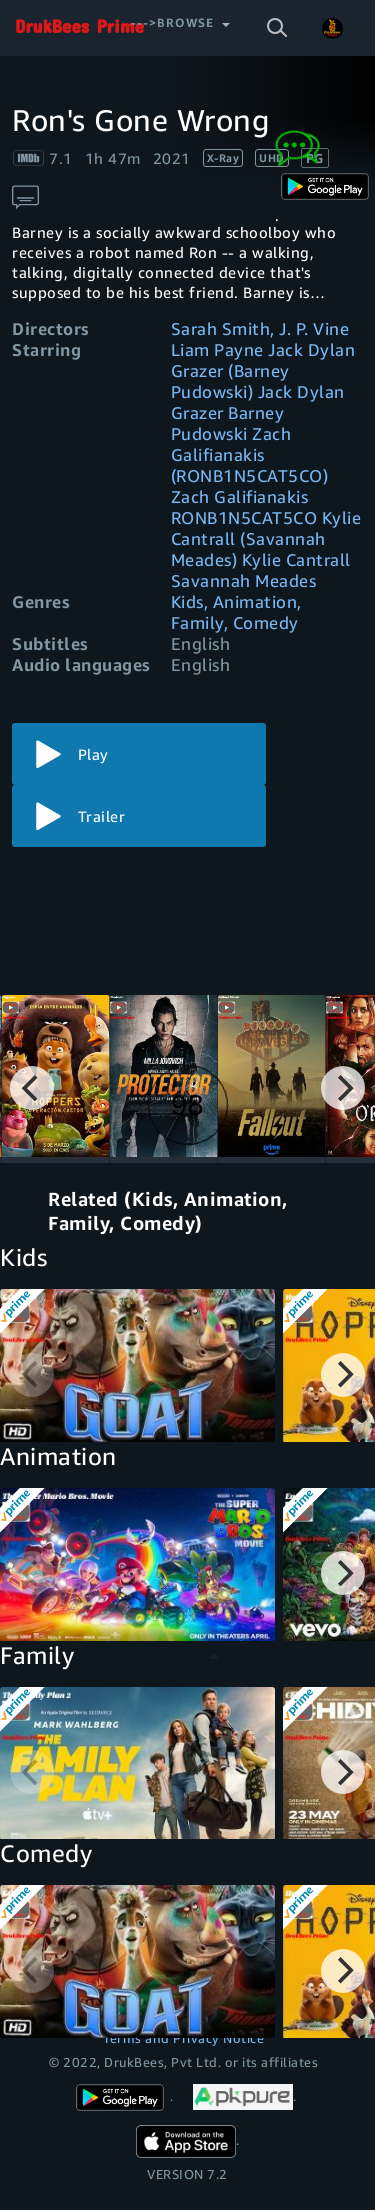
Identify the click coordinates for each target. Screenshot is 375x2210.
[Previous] (32, 1088)
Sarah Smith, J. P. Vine (260, 328)
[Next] (343, 1088)
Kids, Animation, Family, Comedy (236, 612)
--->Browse (172, 22)
